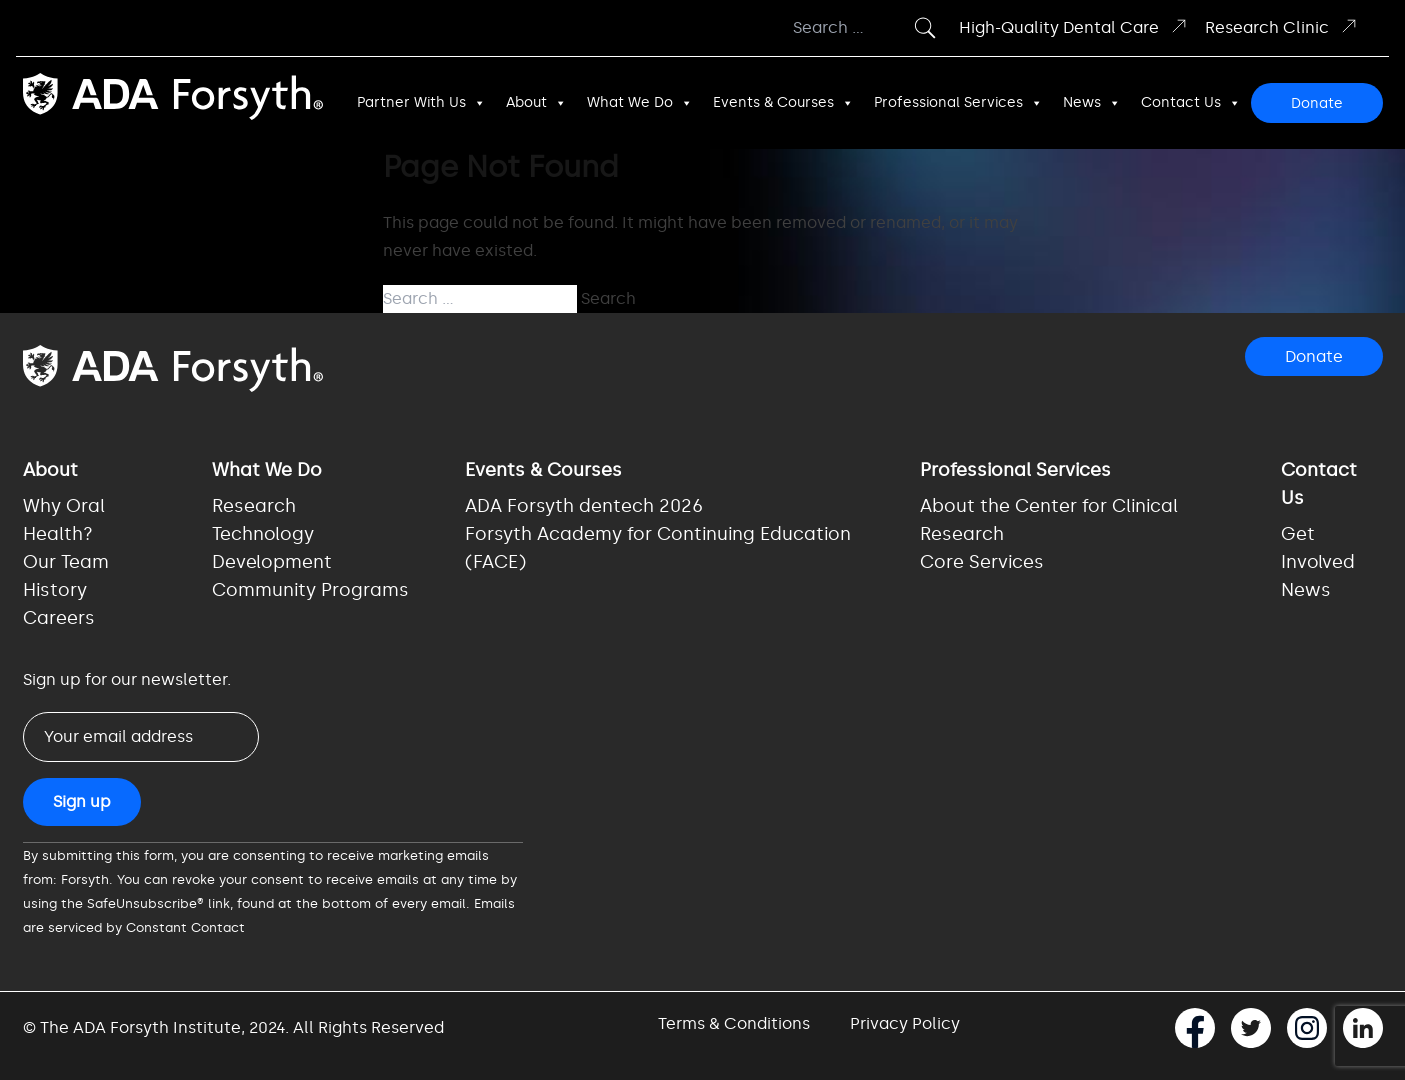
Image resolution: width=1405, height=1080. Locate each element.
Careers (59, 618)
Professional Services (958, 103)
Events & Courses (783, 103)
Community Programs (310, 590)
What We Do (640, 103)
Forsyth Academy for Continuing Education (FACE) (658, 548)
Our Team (66, 562)
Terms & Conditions (734, 1023)
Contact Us (1191, 103)
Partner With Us (421, 103)
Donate (1317, 103)
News (1092, 103)
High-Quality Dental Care (1074, 26)
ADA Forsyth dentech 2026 (584, 506)
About (536, 103)
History (55, 590)
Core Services (982, 562)
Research (254, 506)
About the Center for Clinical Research (1049, 520)
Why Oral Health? (64, 520)
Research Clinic (1282, 26)
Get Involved (1318, 548)
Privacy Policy (905, 1023)
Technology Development (272, 548)
